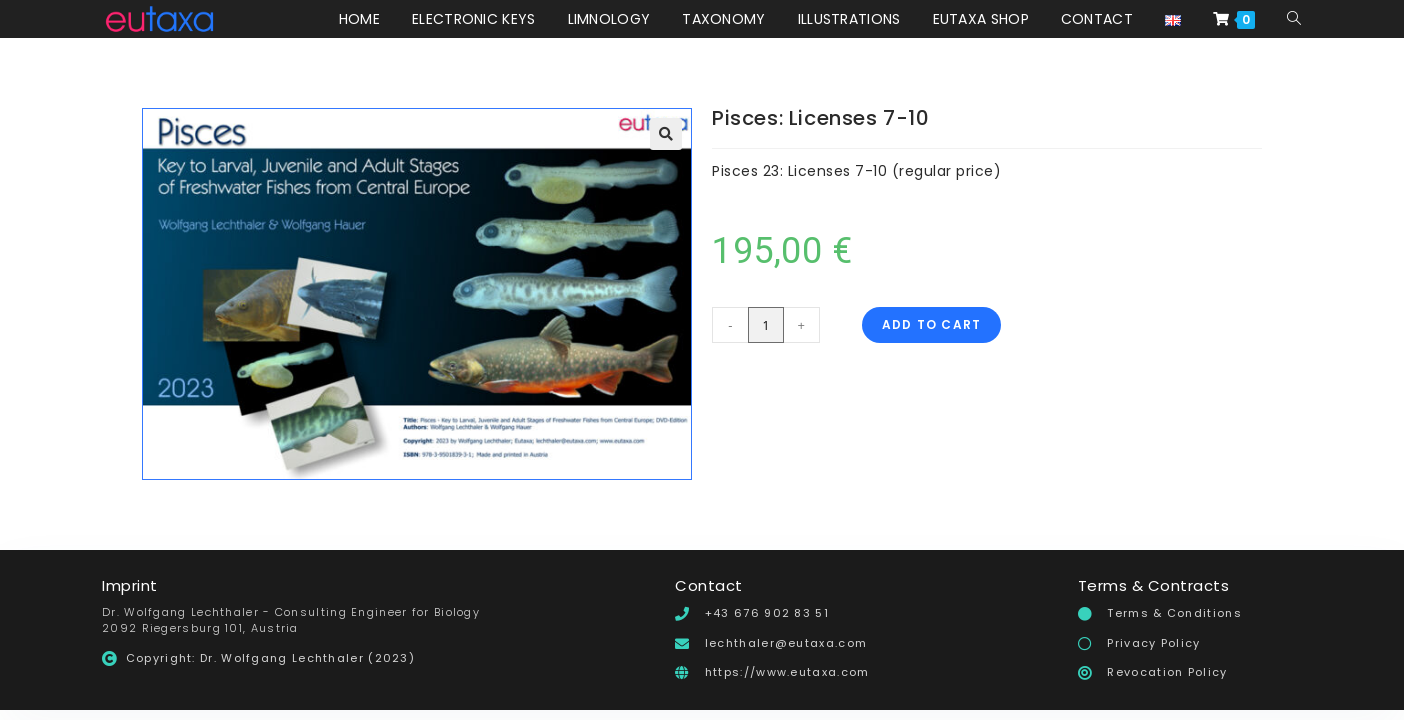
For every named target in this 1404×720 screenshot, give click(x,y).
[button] (666, 134)
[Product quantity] (766, 325)
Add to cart (931, 324)
